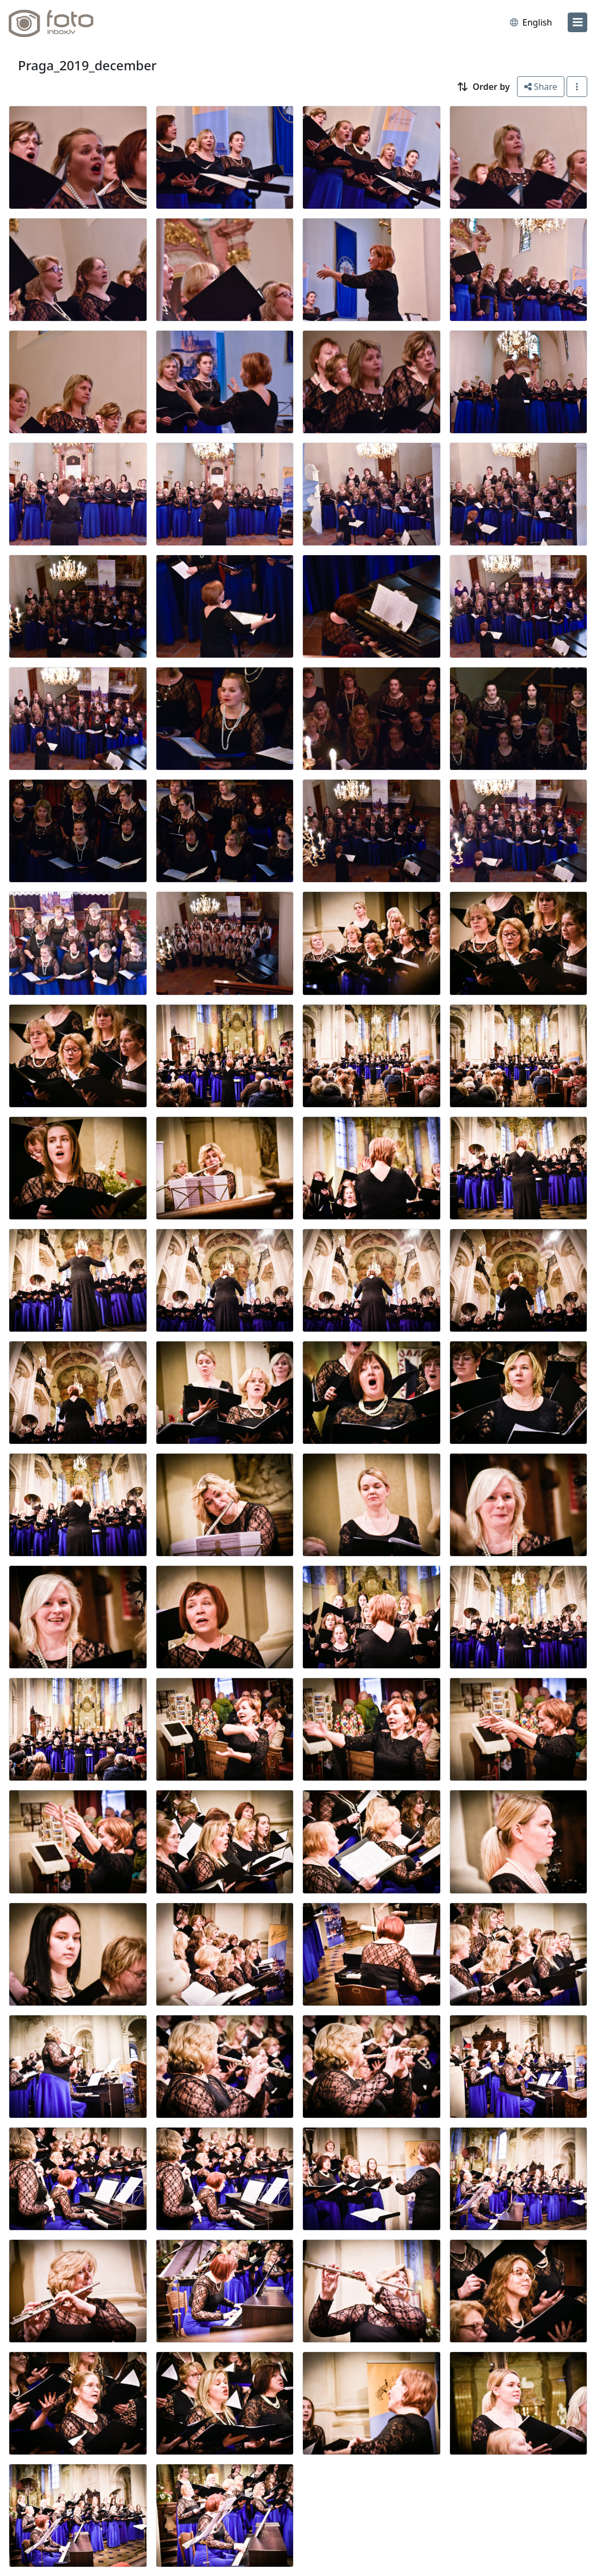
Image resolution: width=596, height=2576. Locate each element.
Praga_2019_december (87, 65)
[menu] (577, 22)
